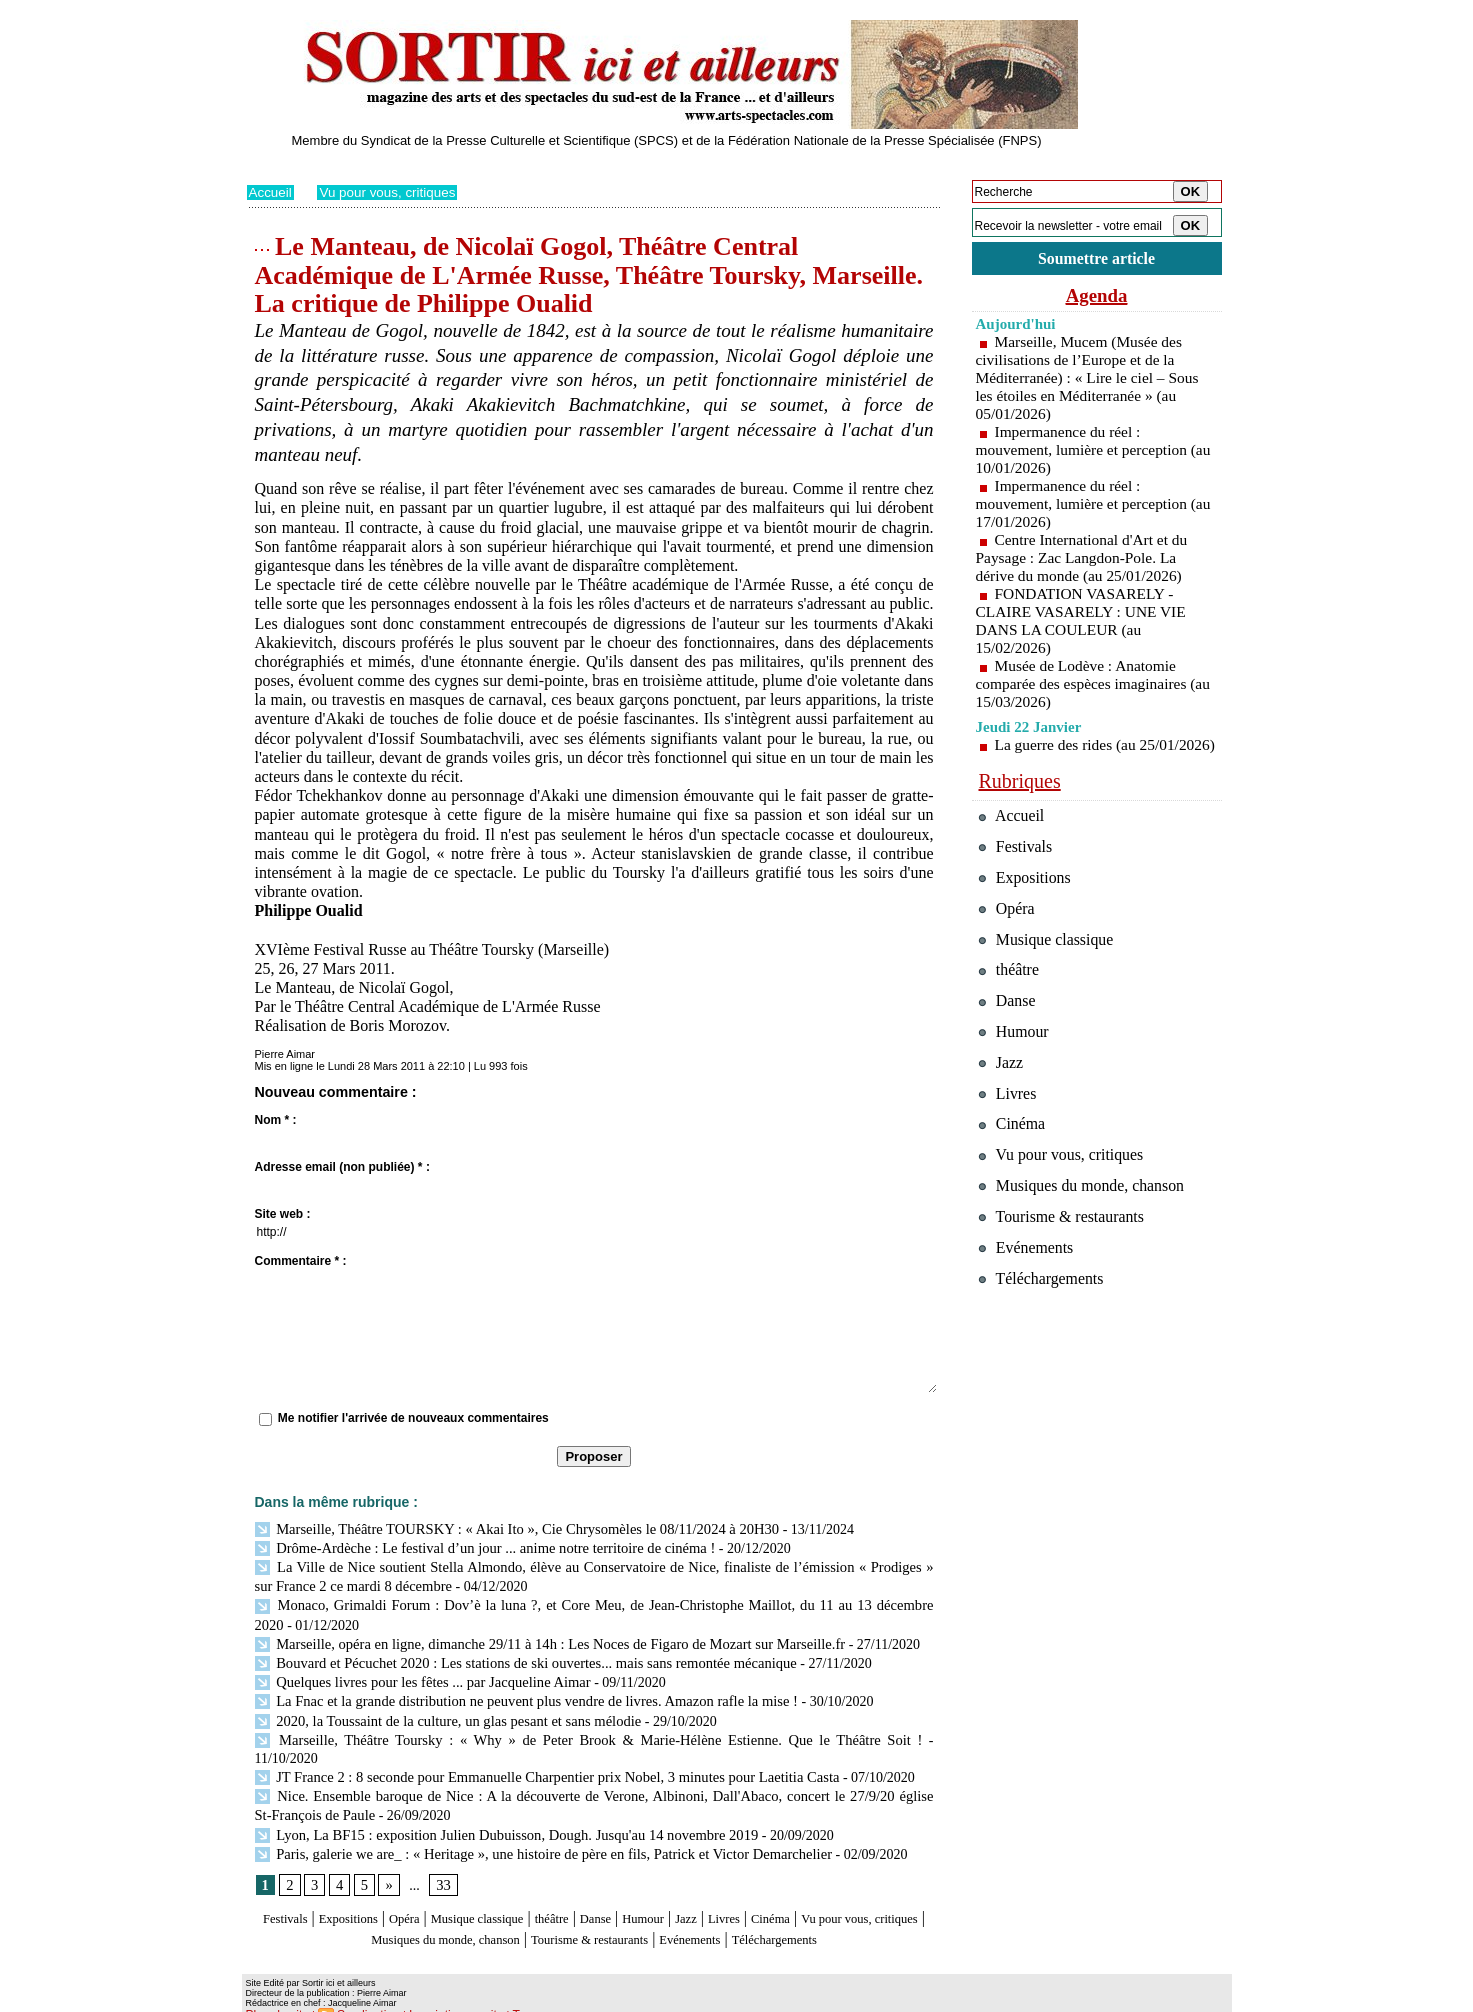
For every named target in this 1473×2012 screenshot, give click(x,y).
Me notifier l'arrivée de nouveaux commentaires (413, 1418)
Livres (820, 1885)
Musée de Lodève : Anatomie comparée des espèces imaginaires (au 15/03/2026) (1085, 686)
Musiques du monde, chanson (534, 1904)
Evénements (840, 1904)
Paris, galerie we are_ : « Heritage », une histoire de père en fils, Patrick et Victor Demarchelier (532, 1820)
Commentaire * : (301, 1261)
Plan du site (274, 1998)
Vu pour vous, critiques (392, 192)
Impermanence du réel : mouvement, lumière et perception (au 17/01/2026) (1085, 506)
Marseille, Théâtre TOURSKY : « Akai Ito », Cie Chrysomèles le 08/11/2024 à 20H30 (507, 1528)
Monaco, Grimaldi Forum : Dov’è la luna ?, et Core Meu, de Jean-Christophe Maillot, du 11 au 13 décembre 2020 (590, 1601)
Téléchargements (594, 1924)
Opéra (430, 1885)
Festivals (284, 1885)
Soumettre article (1097, 259)
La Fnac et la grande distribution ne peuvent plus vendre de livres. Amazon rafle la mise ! (516, 1692)
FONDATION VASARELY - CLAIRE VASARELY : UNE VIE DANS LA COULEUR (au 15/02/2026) (1085, 623)
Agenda (1097, 298)
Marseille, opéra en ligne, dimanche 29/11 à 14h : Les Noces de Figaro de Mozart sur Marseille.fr (539, 1637)
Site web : (283, 1214)
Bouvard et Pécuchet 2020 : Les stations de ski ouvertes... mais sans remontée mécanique (515, 1655)
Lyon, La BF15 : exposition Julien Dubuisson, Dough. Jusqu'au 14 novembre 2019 (497, 1802)
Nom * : (276, 1120)
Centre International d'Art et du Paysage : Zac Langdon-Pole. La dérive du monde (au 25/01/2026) (1085, 560)
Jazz (776, 1885)
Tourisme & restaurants (715, 1904)
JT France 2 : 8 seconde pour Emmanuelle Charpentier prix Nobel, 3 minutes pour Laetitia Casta (536, 1747)
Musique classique (520, 1885)
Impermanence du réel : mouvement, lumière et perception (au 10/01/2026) (1085, 452)
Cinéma (878, 1885)
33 (442, 1852)
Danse (666, 1885)
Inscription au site (440, 1998)
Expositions (362, 1885)
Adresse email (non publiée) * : (342, 1167)
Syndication (359, 1998)
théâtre (613, 1885)
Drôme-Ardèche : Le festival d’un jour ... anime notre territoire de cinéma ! (476, 1546)
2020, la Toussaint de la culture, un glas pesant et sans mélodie (441, 1710)
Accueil (271, 192)
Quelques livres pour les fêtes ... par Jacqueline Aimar (417, 1674)
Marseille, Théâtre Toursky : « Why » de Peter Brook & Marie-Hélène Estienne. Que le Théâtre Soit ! (550, 1729)
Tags (502, 1998)
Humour (723, 1885)
